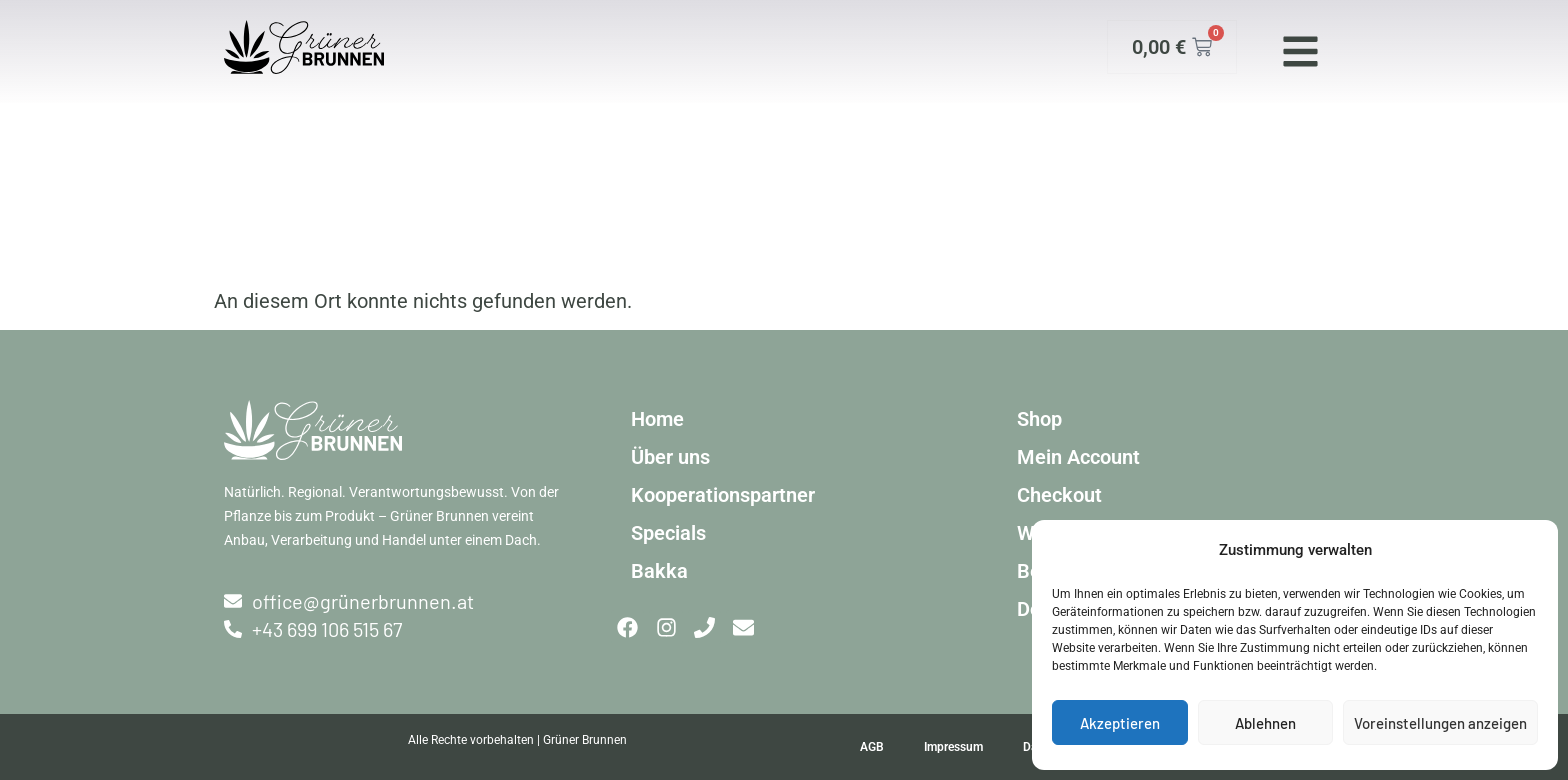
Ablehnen (1265, 723)
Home (657, 419)
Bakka (659, 571)
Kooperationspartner (723, 495)
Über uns (670, 457)
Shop (1039, 419)
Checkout (1059, 495)
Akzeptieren (1120, 723)
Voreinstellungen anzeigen (1440, 723)
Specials (668, 533)
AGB (872, 747)
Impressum (953, 747)
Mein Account (1078, 457)
